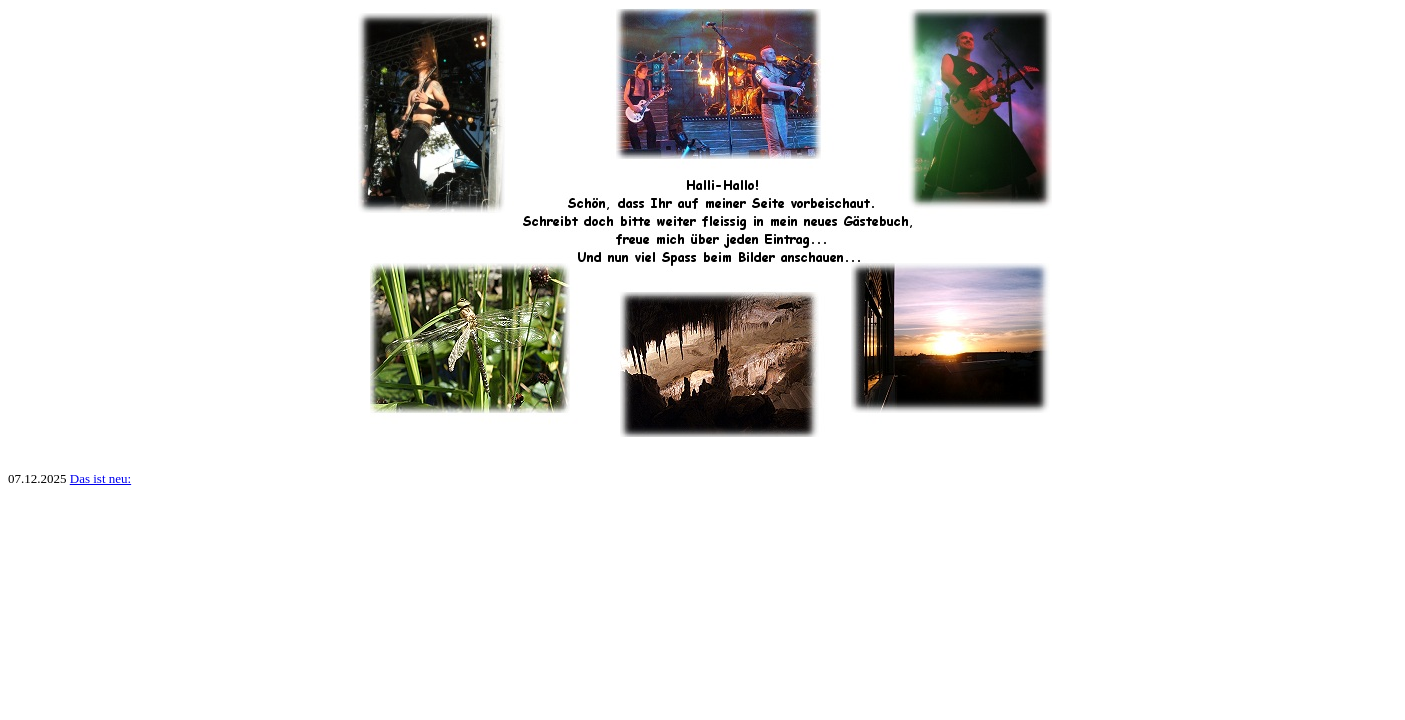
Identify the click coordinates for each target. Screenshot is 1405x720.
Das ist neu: (100, 478)
